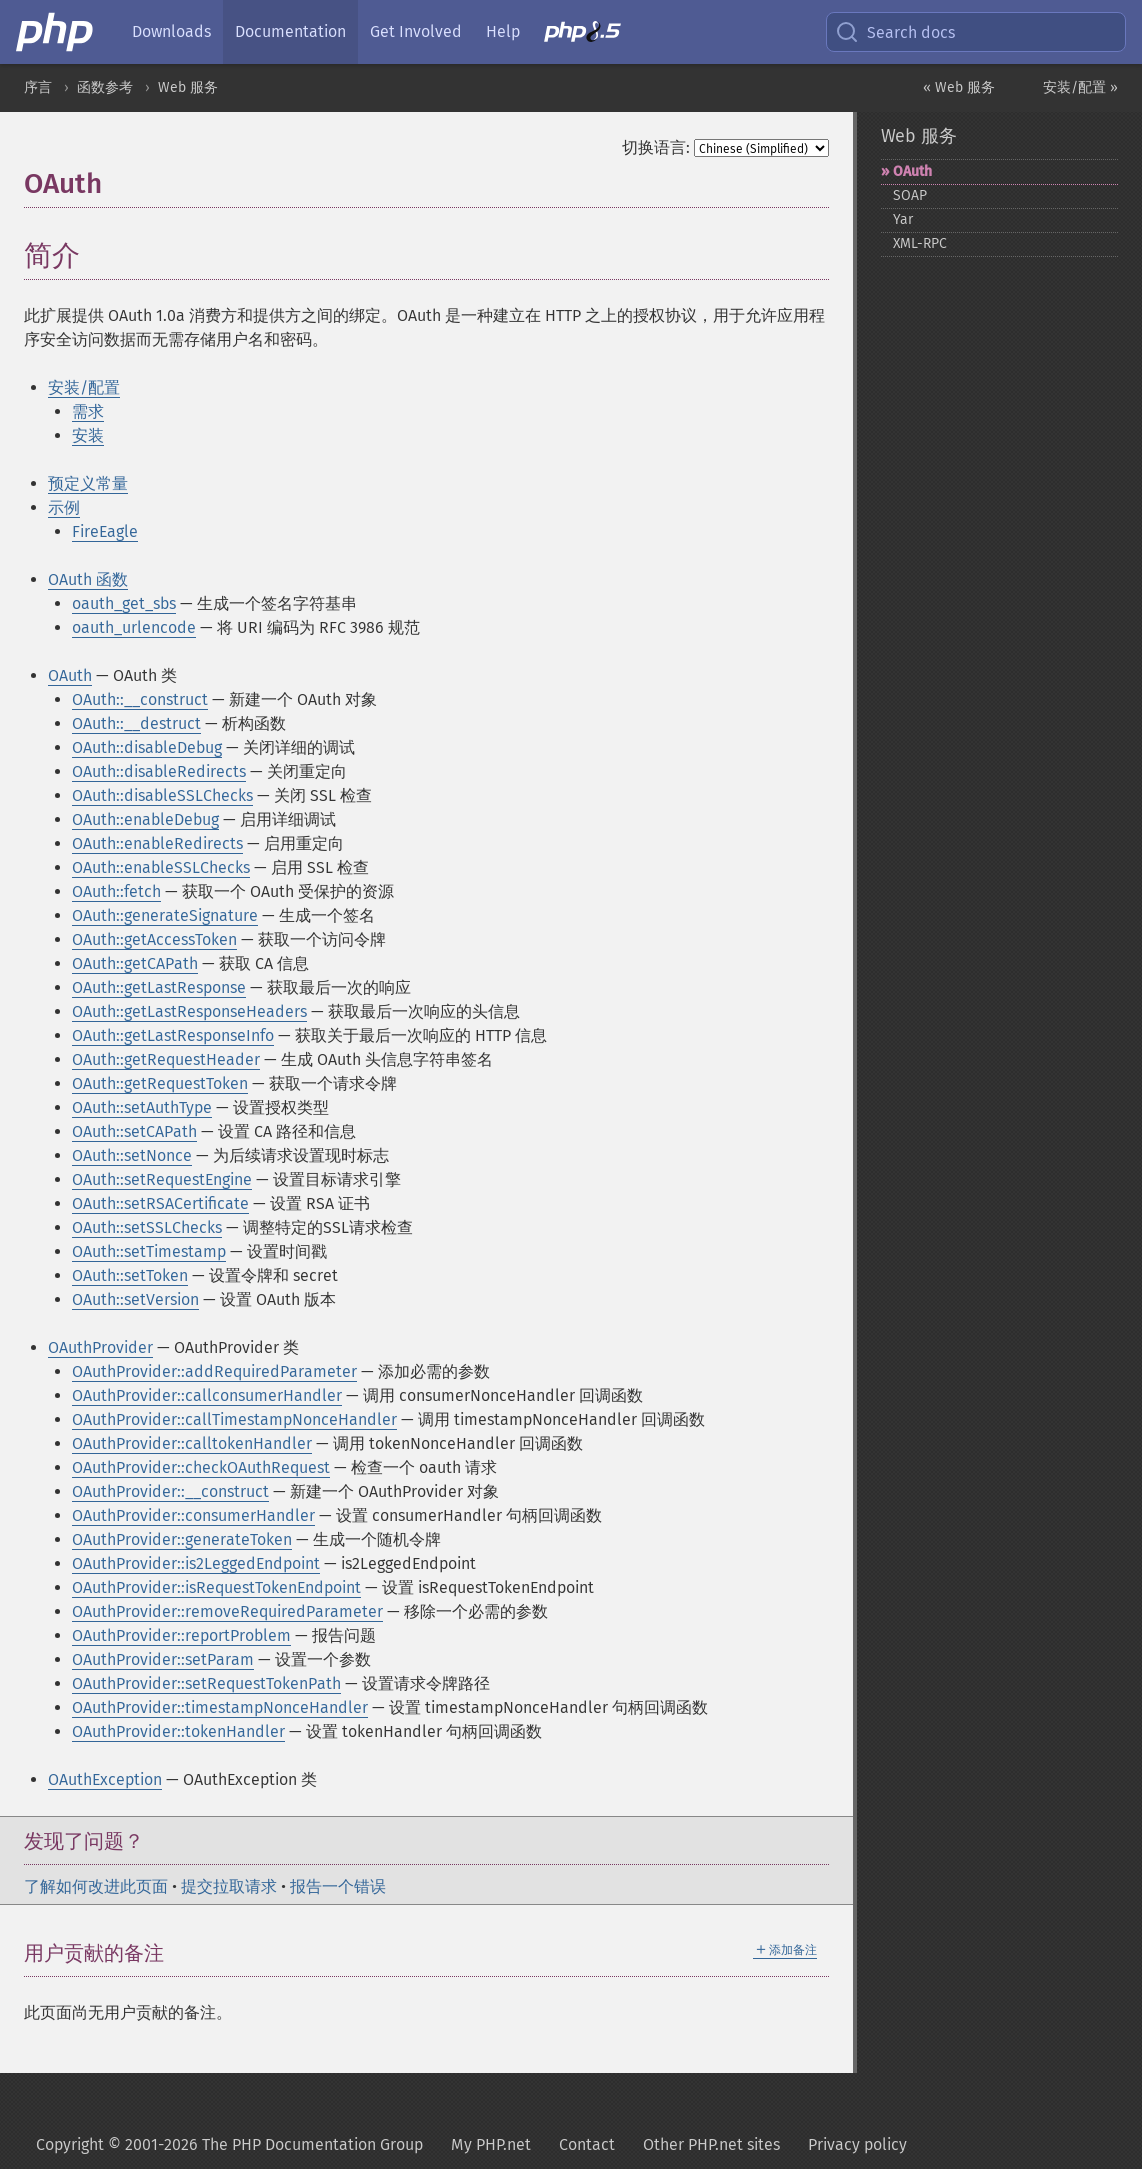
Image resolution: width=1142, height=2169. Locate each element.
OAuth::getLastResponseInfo (173, 1035)
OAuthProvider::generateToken (182, 1539)
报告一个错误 (338, 1886)
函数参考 (105, 87)
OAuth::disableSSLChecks (162, 795)
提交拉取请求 (229, 1886)
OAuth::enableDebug (145, 819)
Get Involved (416, 31)
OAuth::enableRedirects (157, 843)
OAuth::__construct (140, 699)
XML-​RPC (920, 243)
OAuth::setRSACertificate (160, 1203)
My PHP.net (491, 2144)
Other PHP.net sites (711, 2144)
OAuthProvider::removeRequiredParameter (227, 1611)
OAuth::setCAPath (134, 1131)
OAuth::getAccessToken (154, 939)
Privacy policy (857, 2144)
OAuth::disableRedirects (159, 771)
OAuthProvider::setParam (163, 1659)
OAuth (70, 675)
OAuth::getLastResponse (159, 987)
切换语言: (656, 147)
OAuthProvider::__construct (170, 1491)
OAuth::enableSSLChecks (161, 867)
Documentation (290, 31)
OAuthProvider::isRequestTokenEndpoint (216, 1587)
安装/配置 (84, 387)
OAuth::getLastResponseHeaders (189, 1011)
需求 (88, 411)
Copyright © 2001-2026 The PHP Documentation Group (229, 2144)
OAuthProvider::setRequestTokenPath (206, 1683)
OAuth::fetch (116, 891)
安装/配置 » (1080, 87)
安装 (88, 435)
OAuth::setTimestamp (149, 1251)
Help (503, 31)
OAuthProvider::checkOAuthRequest (201, 1467)
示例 (64, 507)
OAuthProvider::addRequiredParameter (214, 1371)
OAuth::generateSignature (165, 915)
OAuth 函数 (88, 579)
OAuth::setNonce (132, 1155)
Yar (903, 219)
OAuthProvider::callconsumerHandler (207, 1395)
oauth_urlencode (134, 627)
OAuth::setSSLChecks (147, 1227)
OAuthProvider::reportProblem (181, 1635)
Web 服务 (188, 87)
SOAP (910, 195)
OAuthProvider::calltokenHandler (192, 1443)
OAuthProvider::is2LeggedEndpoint (196, 1563)
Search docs (895, 32)
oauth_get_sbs (124, 603)
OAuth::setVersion (135, 1299)
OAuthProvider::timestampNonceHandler (220, 1707)
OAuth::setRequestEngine (162, 1179)
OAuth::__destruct (136, 723)
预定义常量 (88, 483)
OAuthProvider (100, 1347)
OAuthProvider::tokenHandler (178, 1731)
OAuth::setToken (130, 1275)
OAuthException (105, 1779)
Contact (587, 2144)
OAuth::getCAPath (135, 963)
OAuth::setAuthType (142, 1107)
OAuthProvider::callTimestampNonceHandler (234, 1419)
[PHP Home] (56, 32)
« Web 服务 (959, 87)
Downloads (171, 31)
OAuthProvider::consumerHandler (193, 1515)
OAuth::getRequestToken (160, 1083)
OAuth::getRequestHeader (166, 1059)
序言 (38, 87)
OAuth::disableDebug (147, 747)
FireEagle (105, 531)
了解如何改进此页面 (96, 1886)
